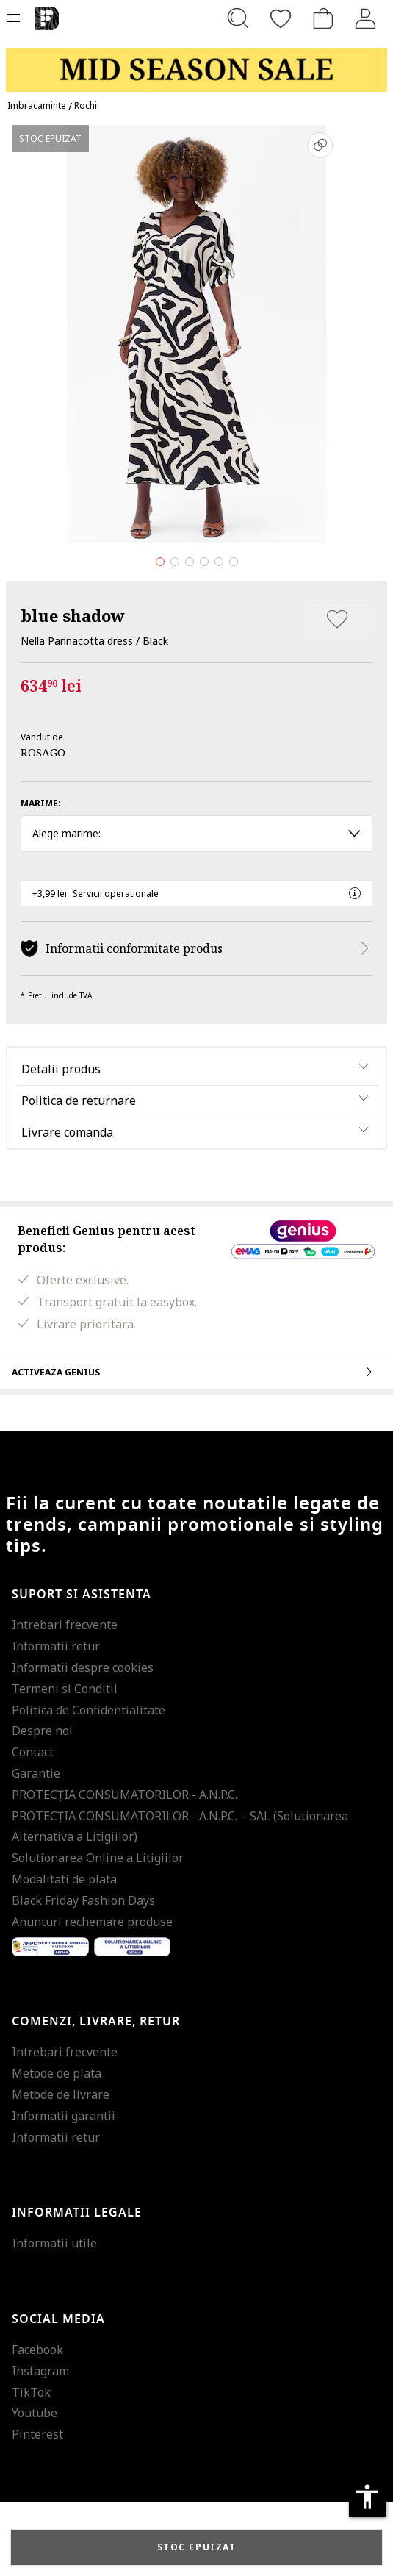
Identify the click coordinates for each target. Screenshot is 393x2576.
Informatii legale (77, 2213)
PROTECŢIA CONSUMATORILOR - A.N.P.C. (124, 1794)
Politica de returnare (78, 1100)
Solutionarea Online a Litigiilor (98, 1858)
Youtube (34, 2413)
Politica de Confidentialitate (88, 1710)
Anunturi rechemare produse (92, 1922)
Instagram (40, 2371)
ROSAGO (43, 752)
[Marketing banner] (196, 63)
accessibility (367, 2496)
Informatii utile (54, 2243)
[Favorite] (280, 18)
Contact (33, 1752)
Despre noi (42, 1730)
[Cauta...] (238, 18)
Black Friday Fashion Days (83, 1900)
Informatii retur (56, 1646)
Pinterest (37, 2434)
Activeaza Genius (196, 1371)
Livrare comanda (67, 1132)
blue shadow (73, 615)
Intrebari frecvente (65, 1625)
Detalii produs (61, 1069)
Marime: (41, 803)
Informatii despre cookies (83, 1667)
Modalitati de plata (64, 1879)
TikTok (31, 2392)
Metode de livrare (60, 2094)
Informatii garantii (63, 2116)
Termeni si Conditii (65, 1689)
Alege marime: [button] (196, 833)
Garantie (36, 1773)
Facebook (37, 2349)
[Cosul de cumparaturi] (323, 18)
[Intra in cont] (366, 18)
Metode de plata (56, 2073)
